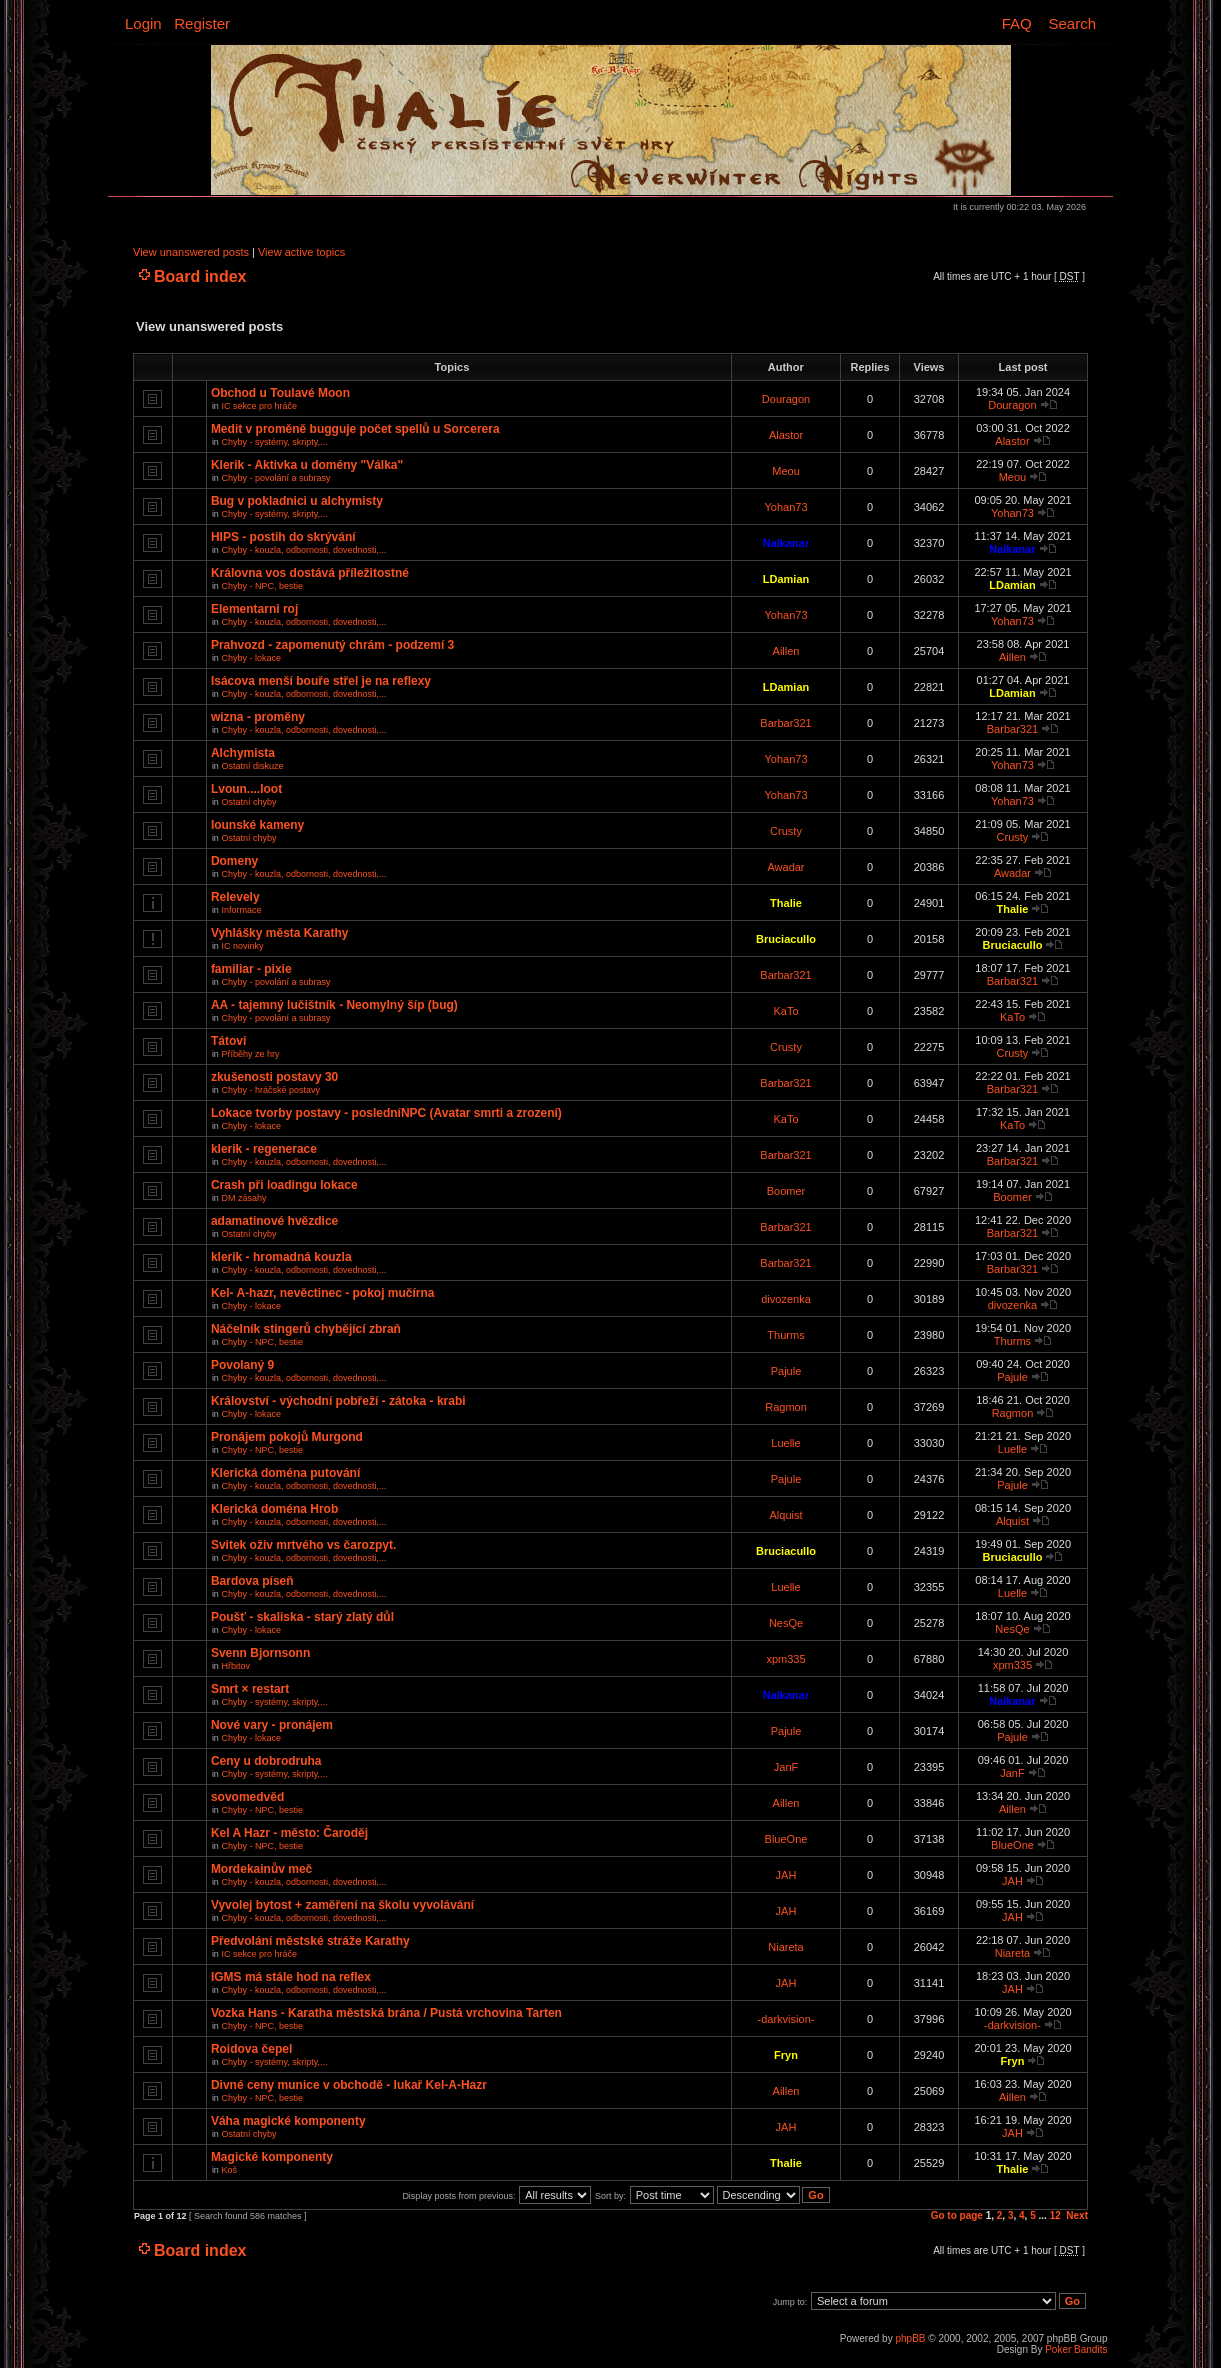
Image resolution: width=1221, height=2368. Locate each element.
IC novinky (242, 946)
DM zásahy (243, 1198)
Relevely (235, 897)
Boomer (786, 1191)
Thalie (786, 903)
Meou (786, 471)
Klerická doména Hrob (274, 1509)
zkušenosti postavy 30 (274, 1077)
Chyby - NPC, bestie (262, 586)
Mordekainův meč (261, 1869)
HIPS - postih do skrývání (283, 537)
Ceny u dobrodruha (266, 1761)
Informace (241, 910)
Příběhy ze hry (250, 1054)
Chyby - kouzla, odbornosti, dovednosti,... (303, 550)
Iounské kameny (257, 825)
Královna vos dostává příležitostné (310, 573)
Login (143, 23)
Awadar (785, 867)
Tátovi (228, 1041)
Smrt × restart (250, 1689)
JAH (786, 1875)
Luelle (785, 1443)
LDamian (786, 579)
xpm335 (785, 1659)
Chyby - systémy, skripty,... (274, 442)
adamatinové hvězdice (274, 1221)
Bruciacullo (786, 939)
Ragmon (786, 1407)
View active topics (301, 252)
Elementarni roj (254, 609)
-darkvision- (786, 2019)
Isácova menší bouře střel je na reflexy (321, 681)
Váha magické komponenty (288, 2121)
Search (1072, 23)
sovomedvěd (247, 1797)
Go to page (957, 2215)
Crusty (786, 831)
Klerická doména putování (285, 1473)
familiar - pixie (251, 969)
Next (1077, 2215)
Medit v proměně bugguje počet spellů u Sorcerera (355, 429)
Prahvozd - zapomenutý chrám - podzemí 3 (332, 645)
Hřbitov (235, 1666)
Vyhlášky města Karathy (280, 933)
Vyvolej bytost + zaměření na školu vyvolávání (342, 1905)
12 (1055, 2215)
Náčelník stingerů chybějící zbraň (306, 1329)
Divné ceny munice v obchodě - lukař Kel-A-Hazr (349, 2085)
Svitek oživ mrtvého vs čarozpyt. (303, 1545)
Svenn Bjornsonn (260, 1653)
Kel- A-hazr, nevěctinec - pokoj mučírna (323, 1293)
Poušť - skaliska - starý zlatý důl (302, 1617)
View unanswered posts (191, 252)
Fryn (786, 2055)
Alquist (785, 1515)
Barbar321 (785, 723)
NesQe (786, 1623)
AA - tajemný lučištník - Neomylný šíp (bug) (334, 1005)
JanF (786, 1767)
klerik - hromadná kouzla (281, 1257)
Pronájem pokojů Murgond (287, 1437)
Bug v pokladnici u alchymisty (297, 501)
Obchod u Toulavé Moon (280, 393)
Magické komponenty (272, 2157)
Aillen (786, 651)
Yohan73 (785, 507)
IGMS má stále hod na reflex (291, 1977)
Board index (200, 276)
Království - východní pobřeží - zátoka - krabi (338, 1401)
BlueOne (786, 1839)
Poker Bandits (1076, 2349)
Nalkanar (786, 543)
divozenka (786, 1299)
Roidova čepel (251, 2049)
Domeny (234, 861)
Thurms (785, 1335)
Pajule (786, 1371)
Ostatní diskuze (252, 766)
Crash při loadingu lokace (284, 1185)
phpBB (910, 2338)
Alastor (786, 435)
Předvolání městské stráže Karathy (310, 1941)
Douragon (786, 399)
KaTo (785, 1011)
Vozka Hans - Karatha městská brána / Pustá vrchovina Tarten (386, 2013)
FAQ (1017, 23)
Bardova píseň (252, 1581)
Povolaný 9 (242, 1365)
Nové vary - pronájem (272, 1725)
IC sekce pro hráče (259, 406)
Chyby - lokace (251, 658)
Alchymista (243, 753)
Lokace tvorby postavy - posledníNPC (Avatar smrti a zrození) (386, 1113)
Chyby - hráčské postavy (270, 1090)
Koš (229, 2170)
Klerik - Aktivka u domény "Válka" (307, 465)
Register (202, 23)
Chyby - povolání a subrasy (275, 478)
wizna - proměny (258, 717)
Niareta (785, 1947)
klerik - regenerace (264, 1149)
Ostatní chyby (248, 802)
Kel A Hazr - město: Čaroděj (289, 1833)
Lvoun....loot (246, 789)
